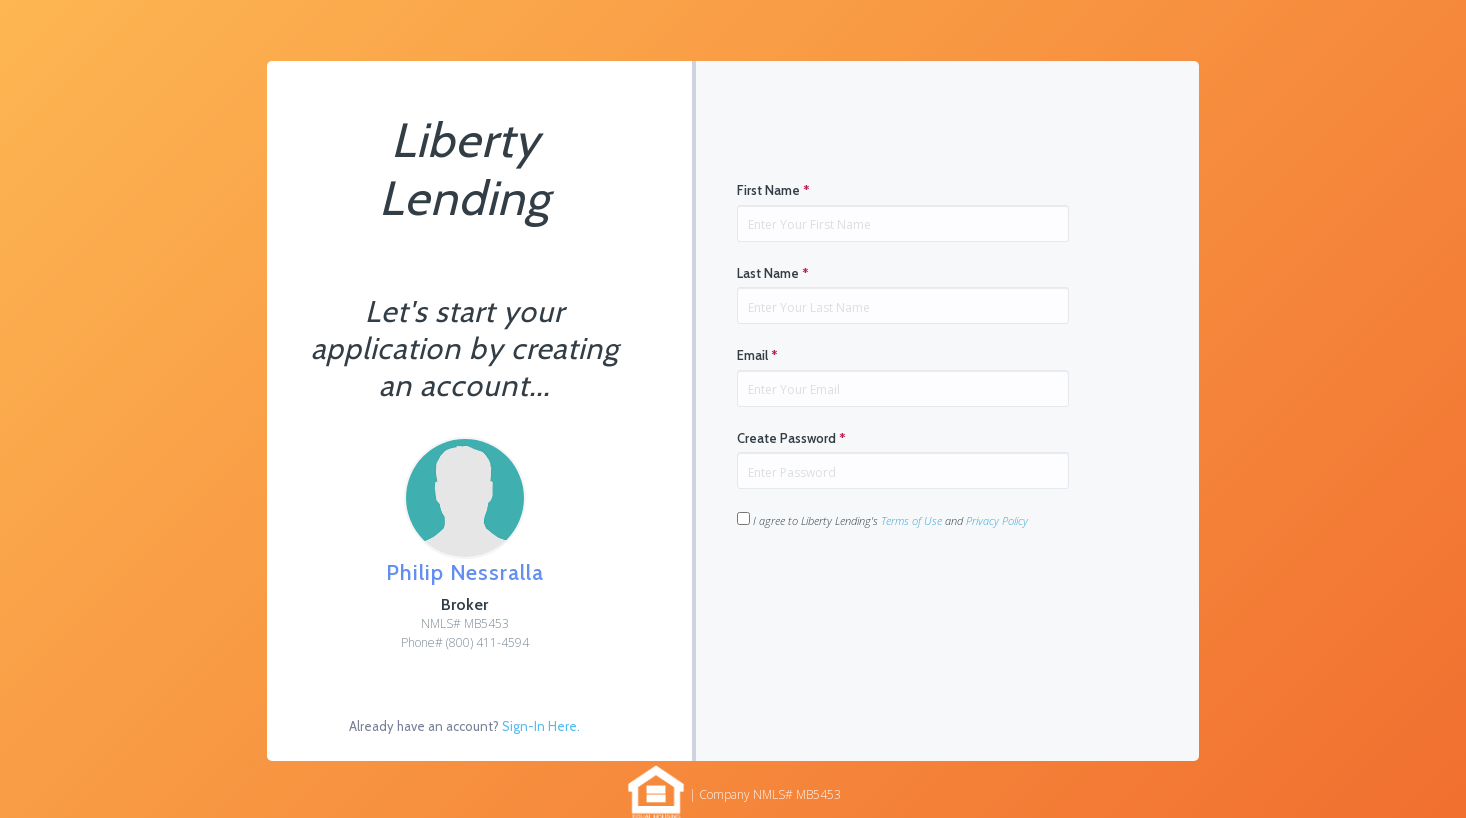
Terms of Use (911, 520)
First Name (773, 190)
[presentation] (889, 592)
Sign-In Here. (541, 726)
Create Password (791, 438)
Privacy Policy (997, 520)
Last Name (773, 273)
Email (757, 355)
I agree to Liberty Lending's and (882, 520)
